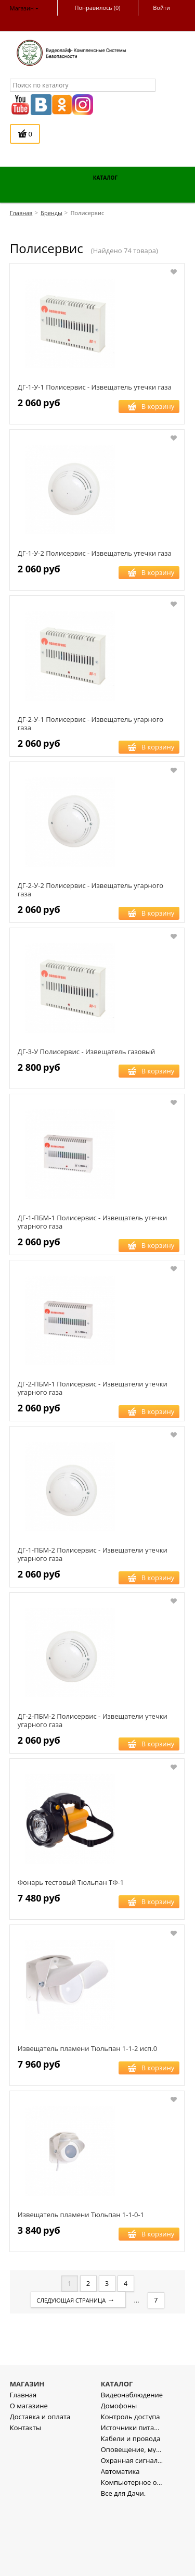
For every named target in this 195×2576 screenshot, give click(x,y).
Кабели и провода (131, 2509)
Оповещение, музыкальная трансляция (132, 2520)
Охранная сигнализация (132, 2531)
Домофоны (119, 2476)
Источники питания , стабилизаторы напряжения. (132, 2498)
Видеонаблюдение (132, 2465)
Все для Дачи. (123, 2564)
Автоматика (120, 2542)
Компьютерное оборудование (132, 2553)
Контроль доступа (130, 2487)
